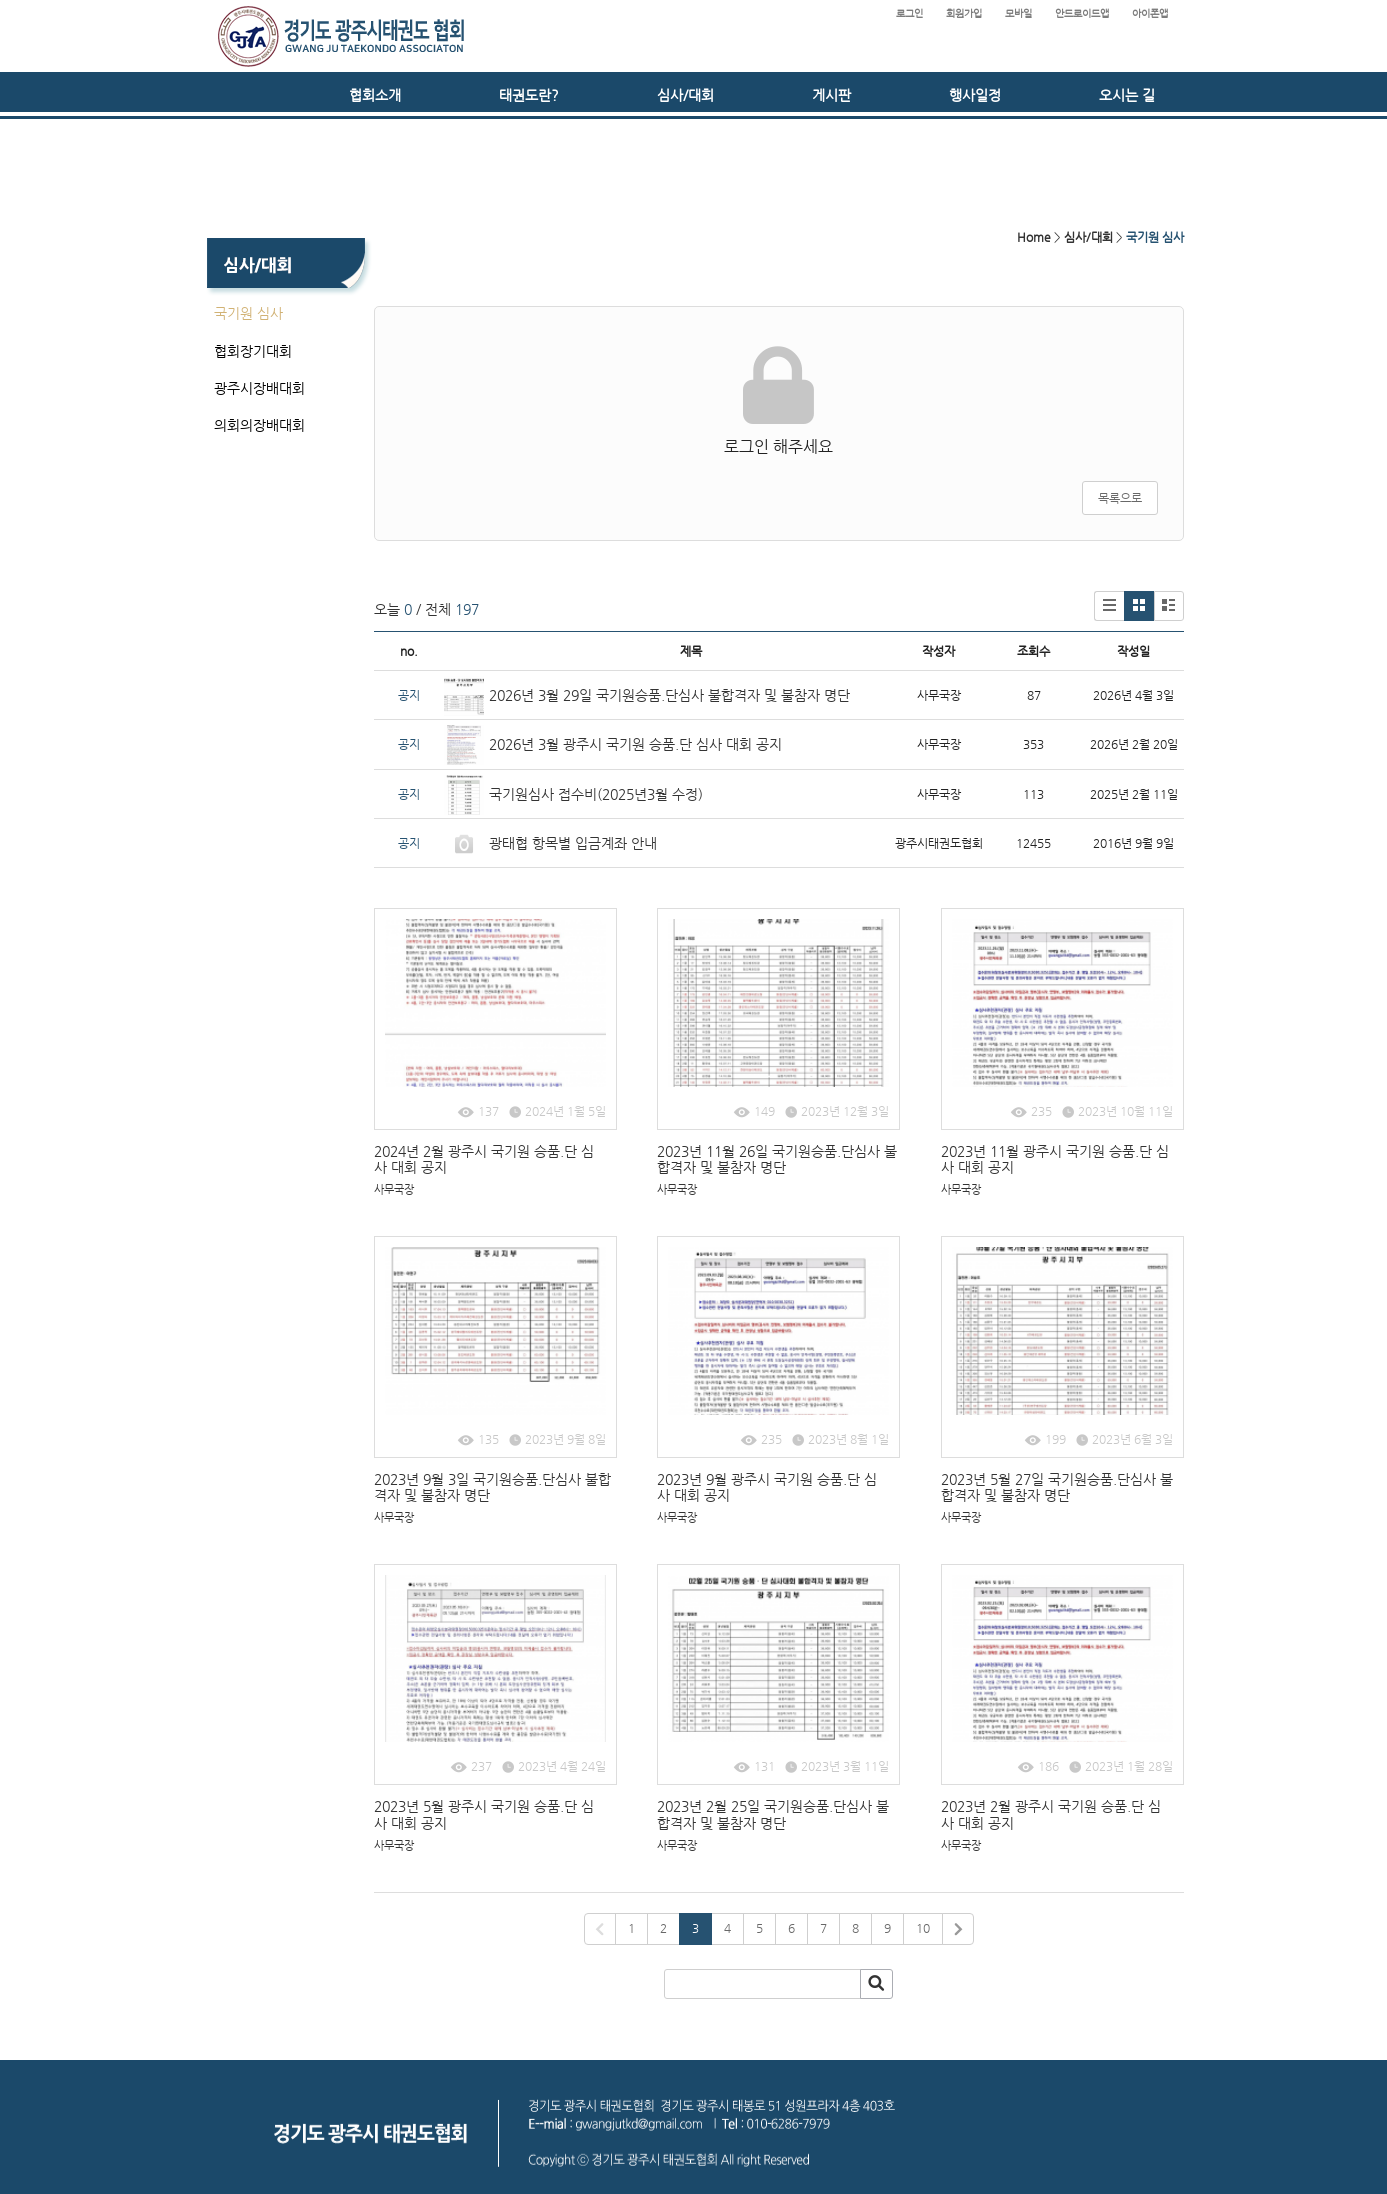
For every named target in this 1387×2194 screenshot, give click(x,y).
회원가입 (964, 13)
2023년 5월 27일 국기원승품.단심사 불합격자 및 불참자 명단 (1057, 1487)
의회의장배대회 (259, 425)
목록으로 (1120, 498)
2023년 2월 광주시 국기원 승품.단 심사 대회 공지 (1051, 1814)
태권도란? (529, 95)
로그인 (909, 13)
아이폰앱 (1150, 13)
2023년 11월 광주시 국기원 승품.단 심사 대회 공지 (1055, 1159)
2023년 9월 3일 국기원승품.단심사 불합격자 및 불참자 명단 (492, 1487)
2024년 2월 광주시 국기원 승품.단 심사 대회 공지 (484, 1159)
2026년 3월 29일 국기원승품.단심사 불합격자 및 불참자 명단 (669, 695)
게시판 (831, 95)
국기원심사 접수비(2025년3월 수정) (596, 794)
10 (923, 1928)
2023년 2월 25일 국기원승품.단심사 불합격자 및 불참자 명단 (773, 1814)
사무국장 (394, 1189)
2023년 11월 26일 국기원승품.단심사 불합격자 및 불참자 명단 (777, 1159)
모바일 (1018, 13)
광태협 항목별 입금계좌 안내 (573, 843)
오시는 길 (1127, 95)
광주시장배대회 (259, 388)
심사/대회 (685, 95)
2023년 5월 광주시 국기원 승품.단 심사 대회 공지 (484, 1814)
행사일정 (975, 95)
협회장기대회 (253, 351)
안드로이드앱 (1082, 13)
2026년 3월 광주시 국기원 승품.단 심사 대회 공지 (635, 744)
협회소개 (375, 95)
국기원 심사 (248, 313)
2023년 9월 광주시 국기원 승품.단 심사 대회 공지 (767, 1487)
